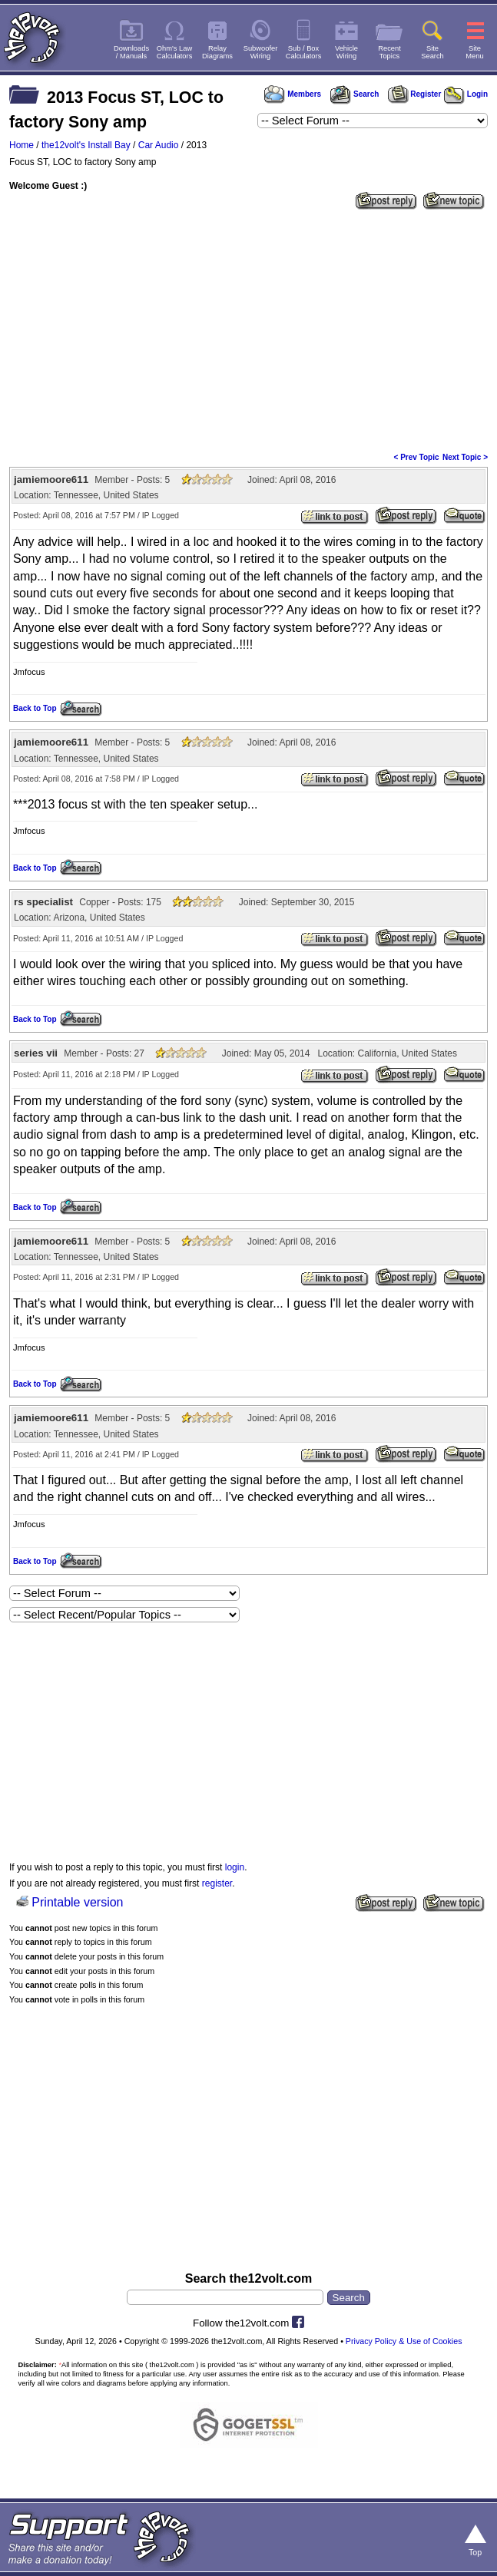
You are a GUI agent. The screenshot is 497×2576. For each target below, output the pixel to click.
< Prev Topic (416, 457)
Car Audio (158, 145)
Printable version (77, 1902)
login (234, 1867)
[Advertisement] (248, 329)
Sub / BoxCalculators (304, 52)
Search (354, 94)
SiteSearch (432, 52)
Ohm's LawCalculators (175, 52)
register (217, 1883)
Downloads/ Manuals (131, 52)
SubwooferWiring (261, 52)
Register (415, 94)
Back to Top (34, 708)
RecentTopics (389, 52)
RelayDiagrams (217, 52)
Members (292, 94)
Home (21, 145)
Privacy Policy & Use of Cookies (404, 2341)
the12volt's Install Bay (86, 145)
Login (466, 94)
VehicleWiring (346, 52)
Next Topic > (465, 457)
